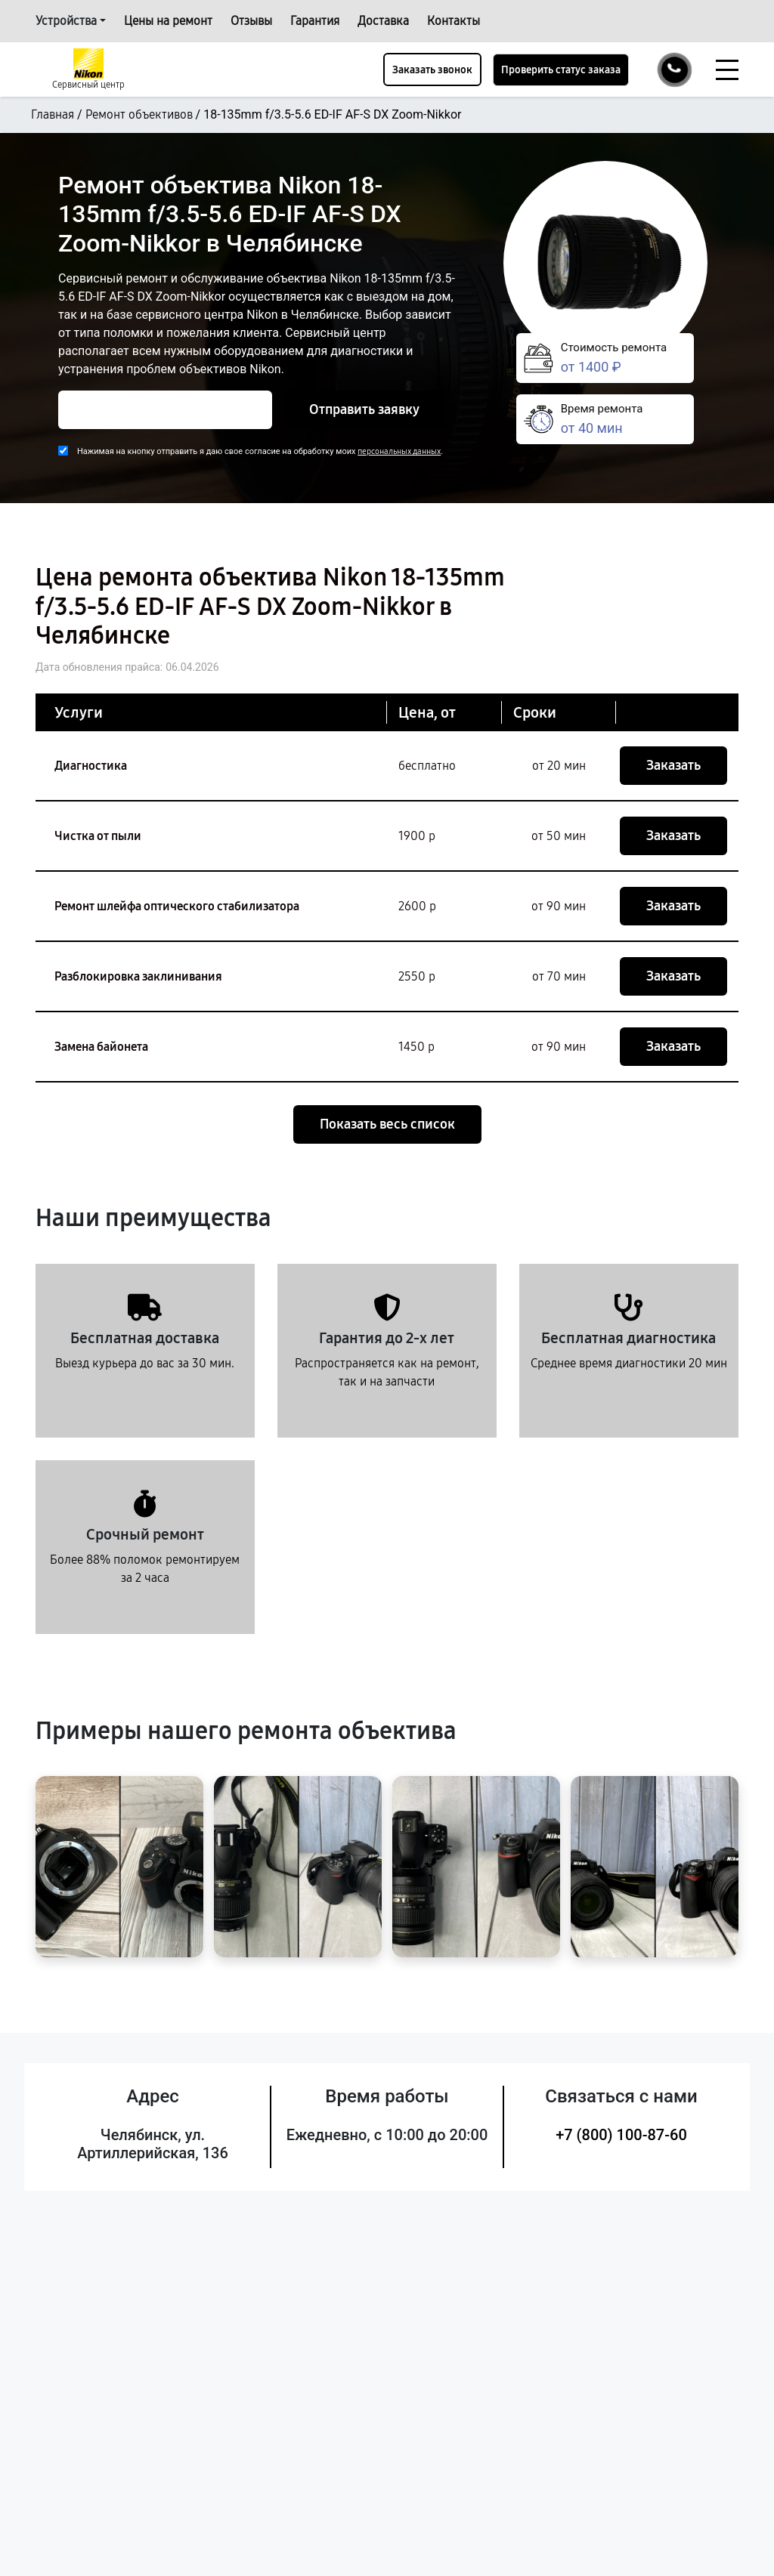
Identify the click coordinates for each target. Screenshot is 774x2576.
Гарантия (314, 21)
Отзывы (251, 21)
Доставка (383, 21)
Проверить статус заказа (561, 69)
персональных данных (399, 451)
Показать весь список (387, 1124)
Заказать (673, 765)
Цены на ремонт (168, 21)
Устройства (66, 21)
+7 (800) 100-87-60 (621, 2135)
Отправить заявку (364, 409)
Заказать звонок (432, 69)
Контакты (453, 21)
